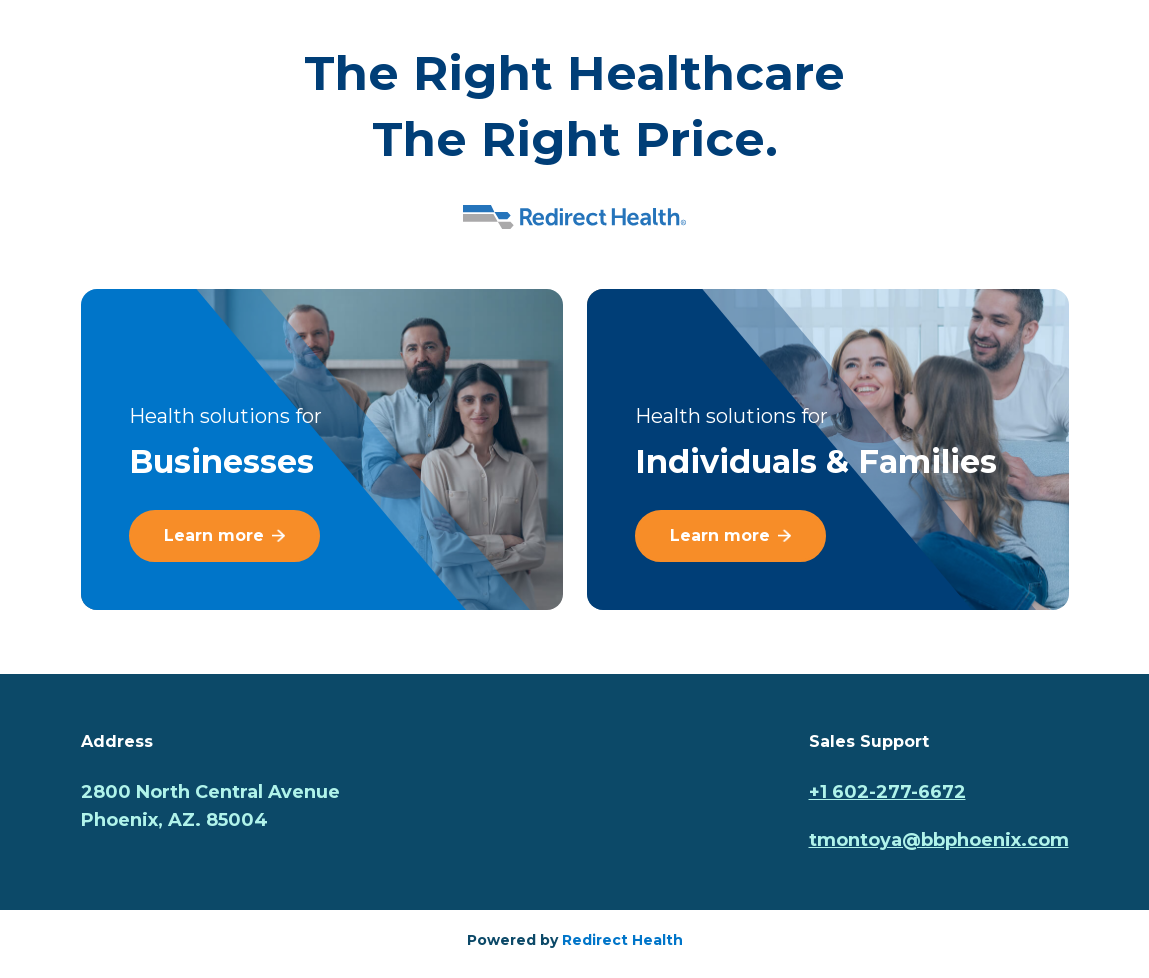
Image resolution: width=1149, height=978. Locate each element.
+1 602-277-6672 (887, 792)
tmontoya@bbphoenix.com (939, 840)
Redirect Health (622, 940)
